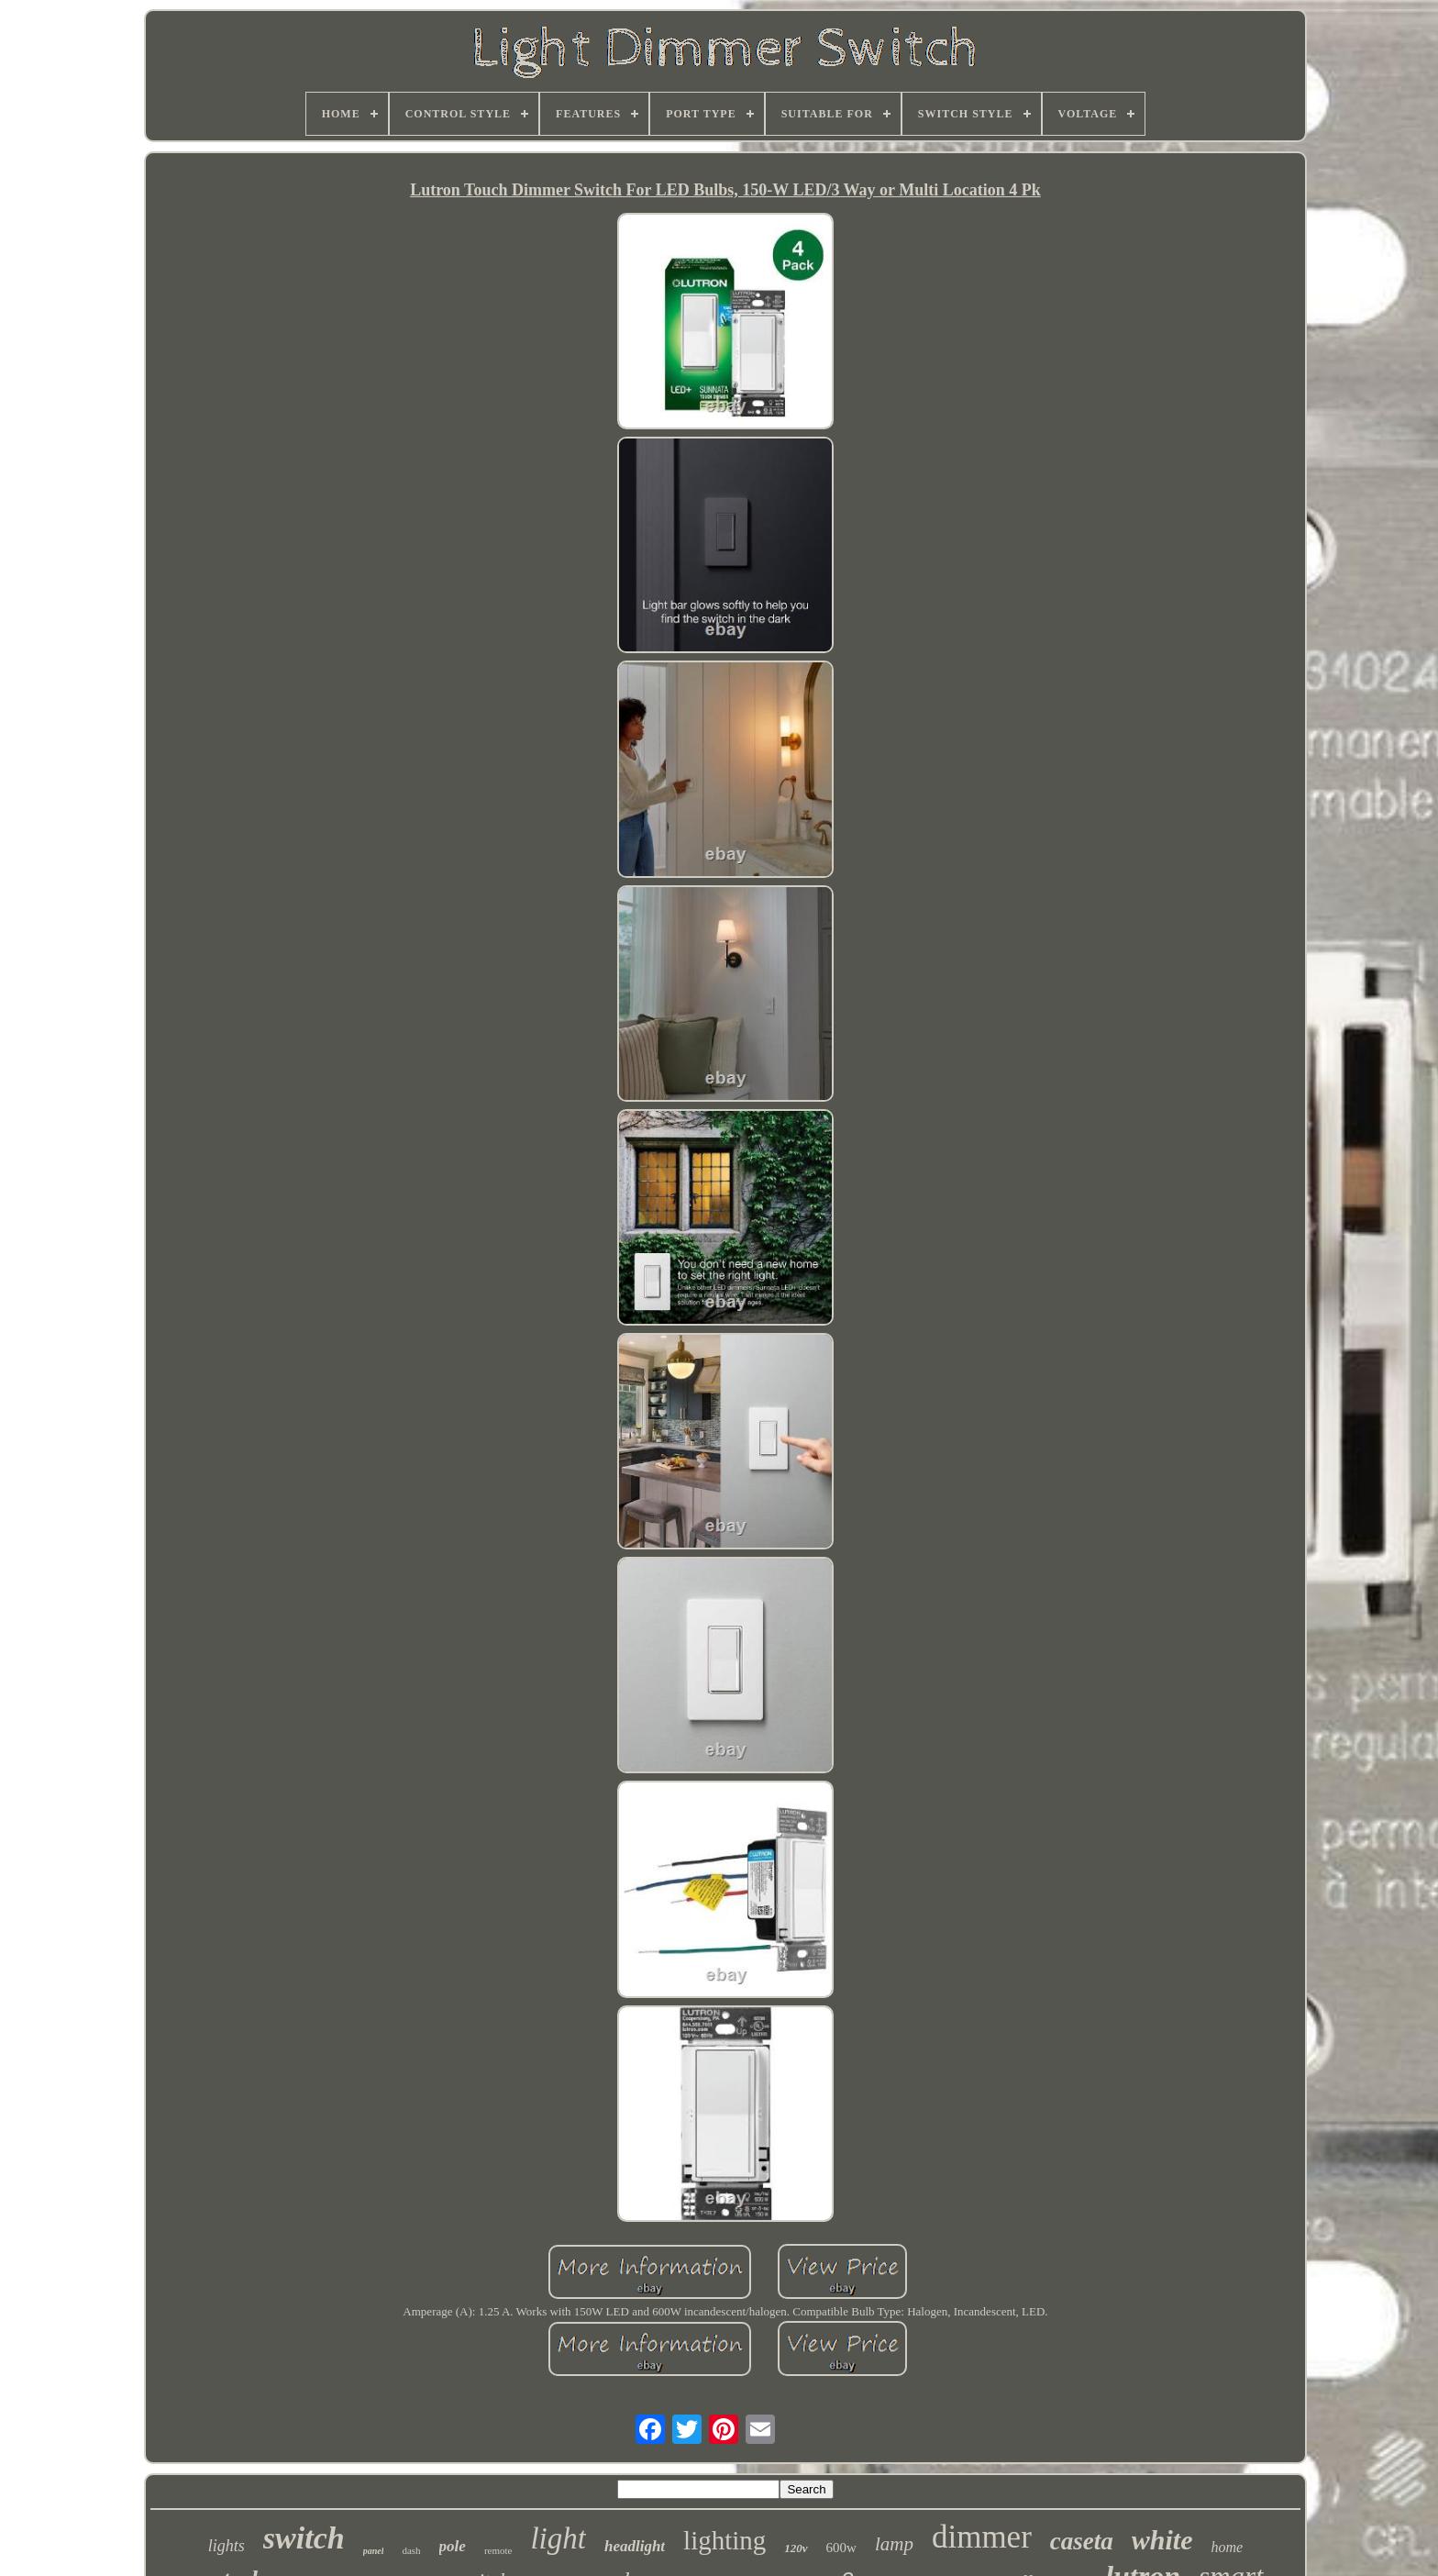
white (1162, 2540)
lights (226, 2546)
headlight (634, 2546)
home (1227, 2547)
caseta (1081, 2541)
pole (452, 2546)
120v (795, 2548)
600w (841, 2547)
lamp (894, 2544)
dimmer (982, 2537)
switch (304, 2538)
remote (498, 2550)
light (558, 2538)
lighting (724, 2540)
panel (373, 2551)
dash (411, 2550)
